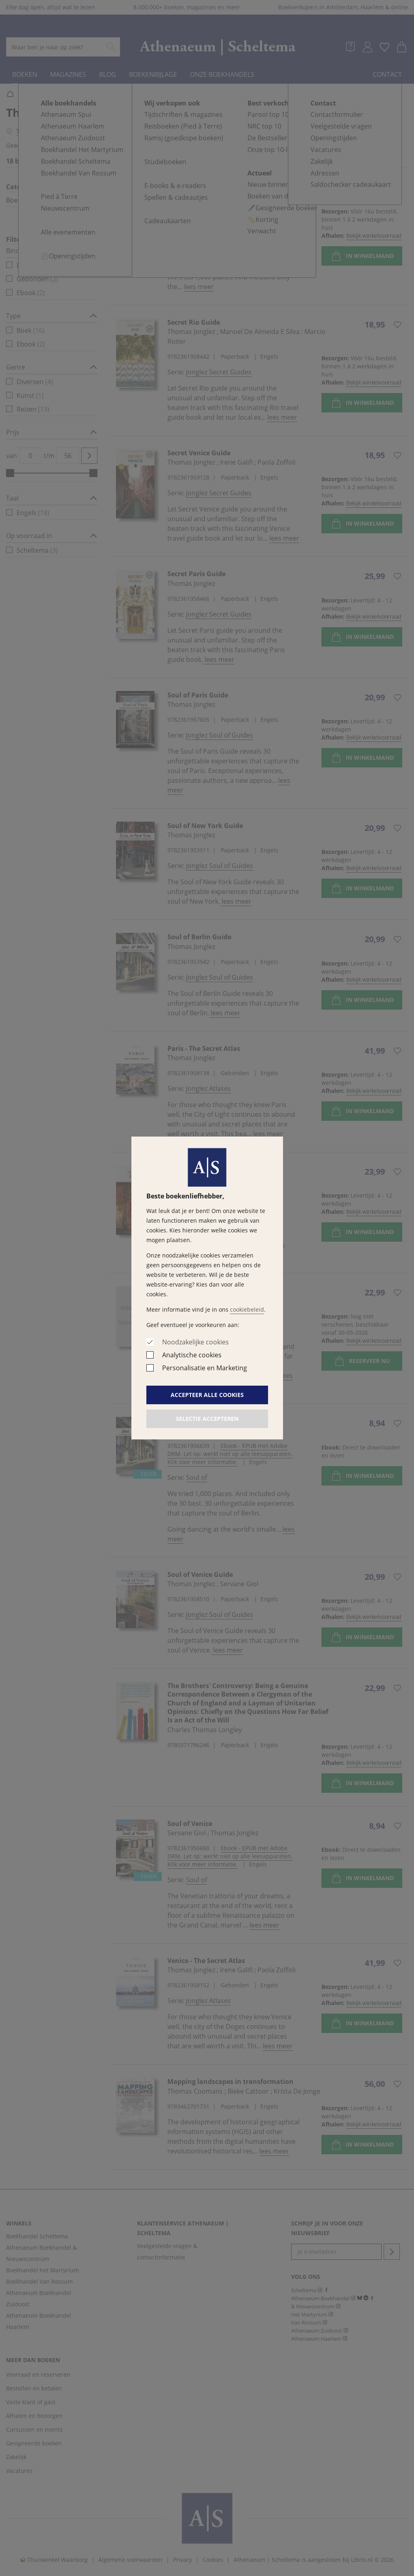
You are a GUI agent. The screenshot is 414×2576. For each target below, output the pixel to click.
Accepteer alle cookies (207, 1395)
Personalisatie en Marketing (204, 1367)
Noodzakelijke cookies (195, 1342)
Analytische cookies (192, 1354)
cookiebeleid (247, 1309)
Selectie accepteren (207, 1418)
